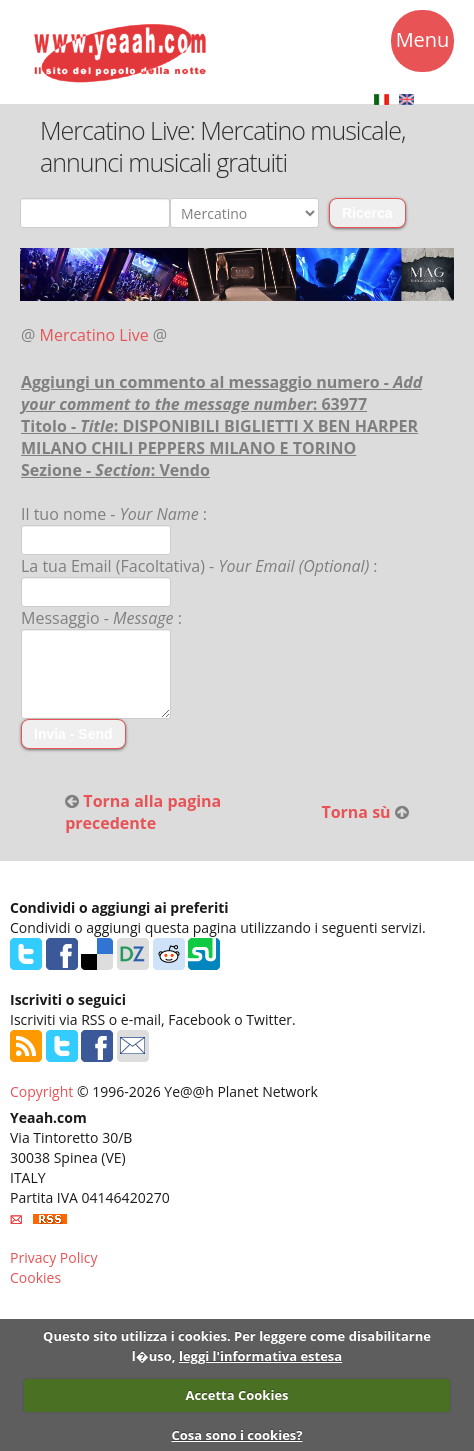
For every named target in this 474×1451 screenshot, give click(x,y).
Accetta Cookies (236, 1395)
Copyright (41, 1091)
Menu (423, 43)
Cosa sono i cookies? (236, 1435)
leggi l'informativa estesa (260, 1356)
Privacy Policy (53, 1257)
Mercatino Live (94, 335)
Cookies (35, 1277)
